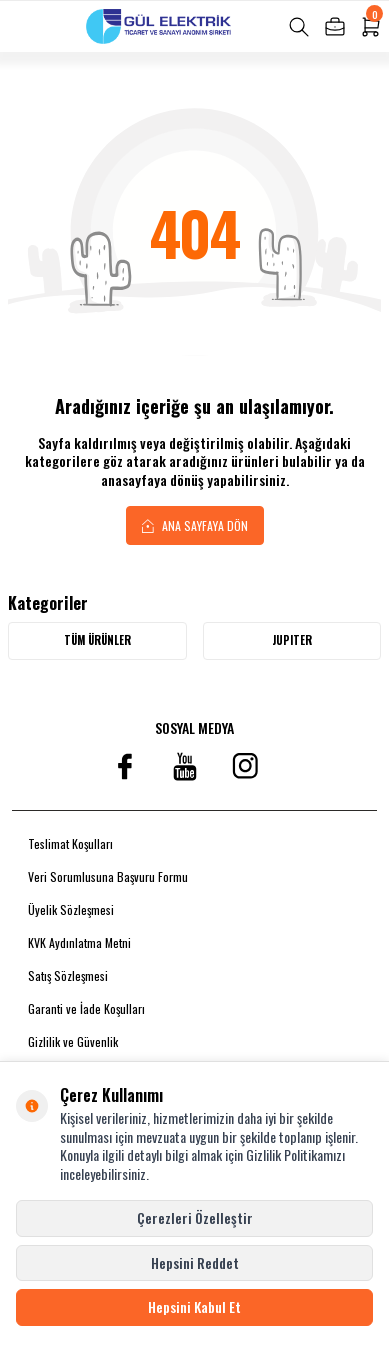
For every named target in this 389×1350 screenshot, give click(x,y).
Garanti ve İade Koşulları (86, 1008)
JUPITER (292, 640)
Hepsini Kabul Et (194, 1306)
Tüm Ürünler (97, 640)
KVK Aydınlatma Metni (79, 942)
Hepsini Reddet (195, 1262)
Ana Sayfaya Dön (195, 524)
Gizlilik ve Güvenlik (73, 1041)
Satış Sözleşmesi (68, 975)
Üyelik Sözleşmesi (71, 909)
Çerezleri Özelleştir (195, 1217)
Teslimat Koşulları (70, 843)
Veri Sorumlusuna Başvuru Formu (108, 876)
